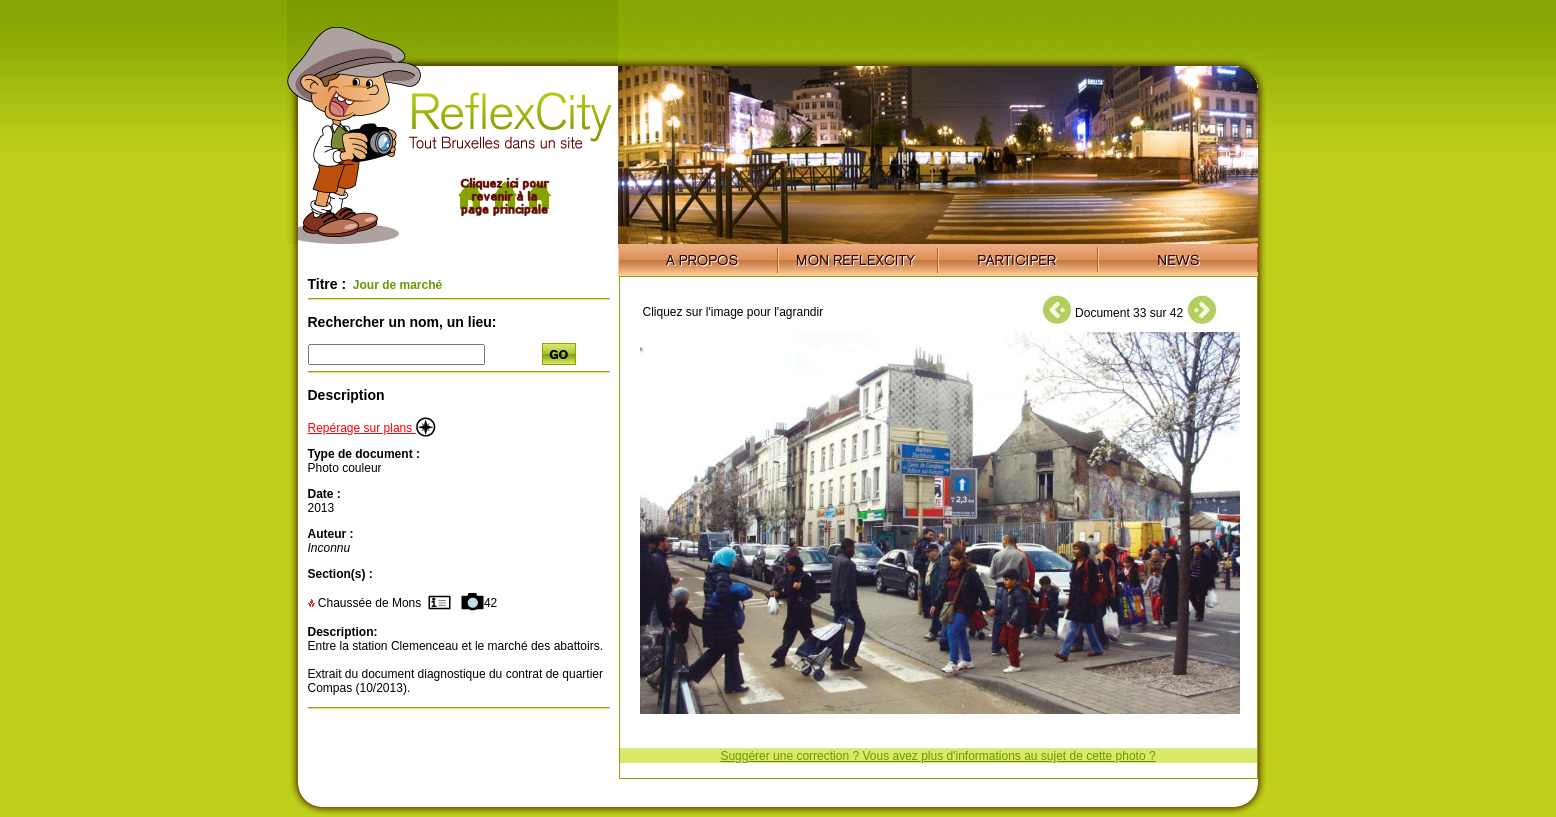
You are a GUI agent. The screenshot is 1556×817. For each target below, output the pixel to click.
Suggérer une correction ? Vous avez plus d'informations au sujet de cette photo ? (937, 756)
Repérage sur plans (372, 428)
